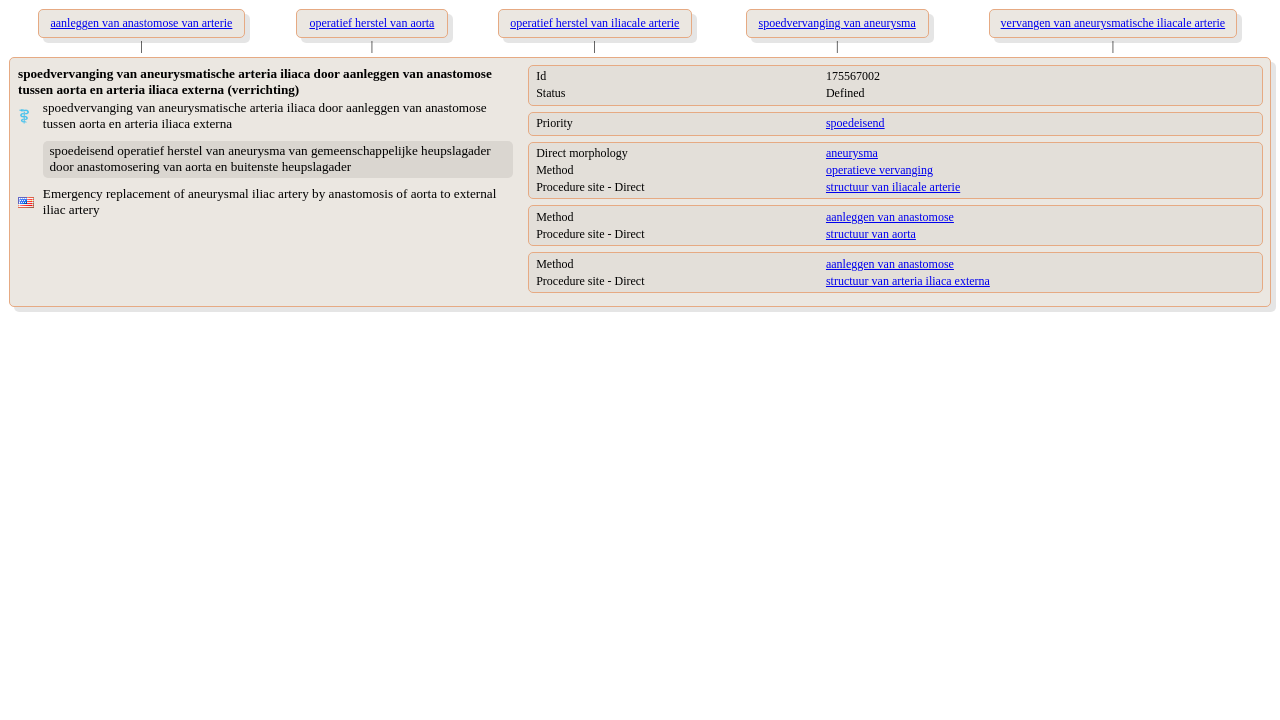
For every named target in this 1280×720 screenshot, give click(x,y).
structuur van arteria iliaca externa (908, 281)
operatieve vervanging (879, 170)
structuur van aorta (871, 234)
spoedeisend (855, 123)
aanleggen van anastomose (890, 217)
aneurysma (852, 153)
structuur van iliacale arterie (893, 187)
